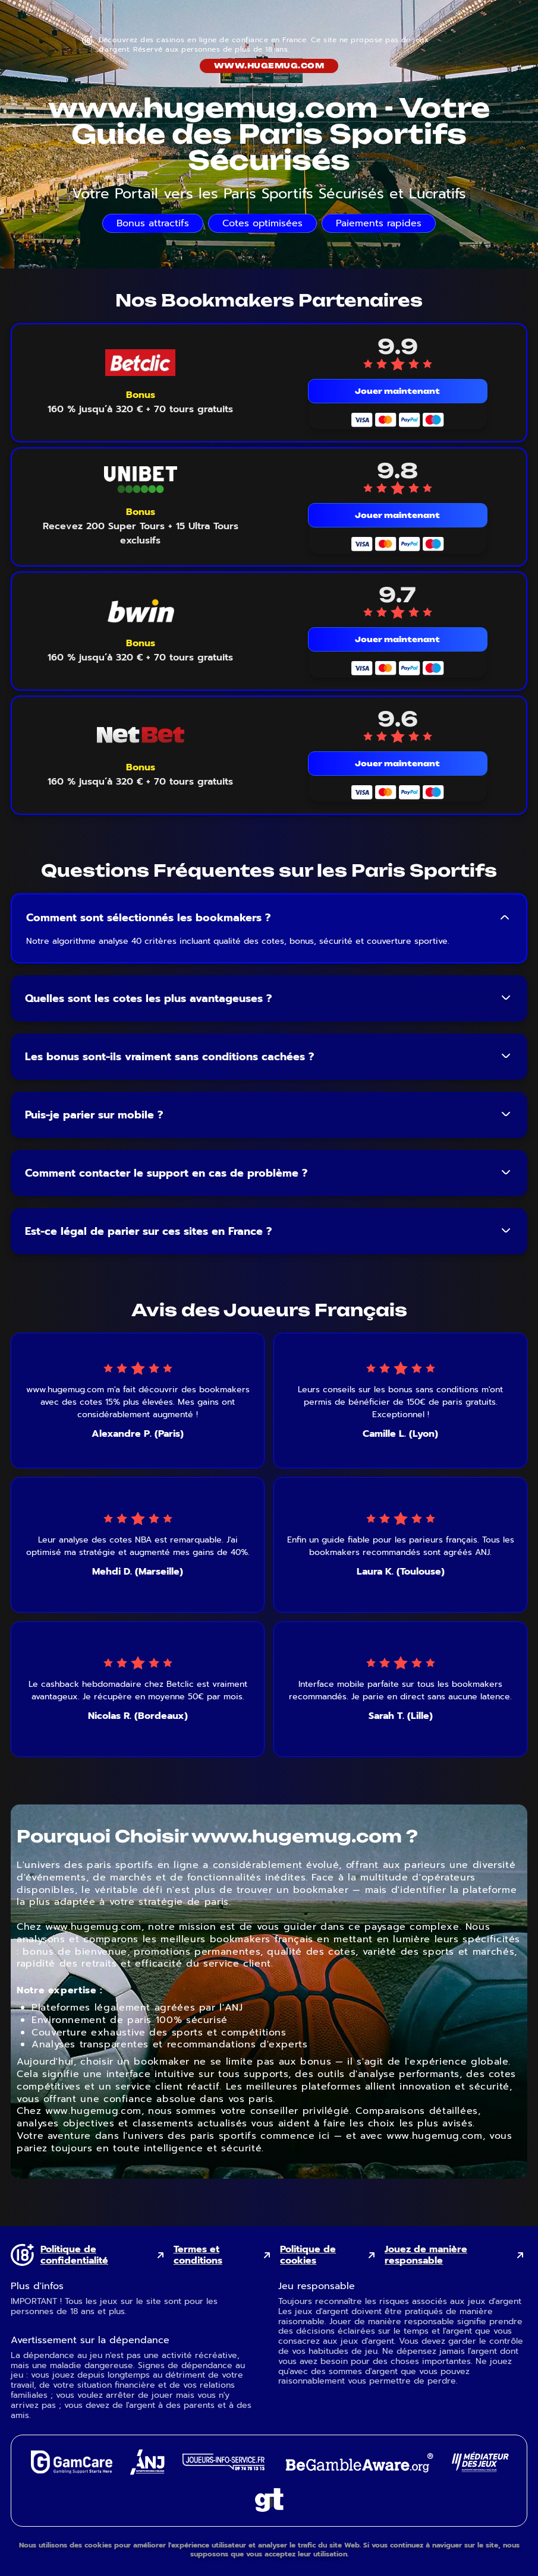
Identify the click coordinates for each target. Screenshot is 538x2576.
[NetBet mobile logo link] (140, 735)
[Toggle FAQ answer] (505, 917)
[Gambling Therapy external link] (269, 2509)
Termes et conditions (198, 2255)
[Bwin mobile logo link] (140, 611)
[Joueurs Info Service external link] (224, 2467)
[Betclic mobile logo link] (140, 362)
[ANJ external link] (147, 2472)
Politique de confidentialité (74, 2255)
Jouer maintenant (397, 391)
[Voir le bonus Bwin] (140, 650)
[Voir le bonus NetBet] (140, 774)
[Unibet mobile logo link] (140, 479)
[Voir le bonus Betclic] (140, 402)
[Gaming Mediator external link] (480, 2469)
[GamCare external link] (71, 2471)
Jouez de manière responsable (426, 2255)
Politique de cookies (308, 2255)
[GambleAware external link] (358, 2473)
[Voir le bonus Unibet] (141, 526)
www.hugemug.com (269, 65)
